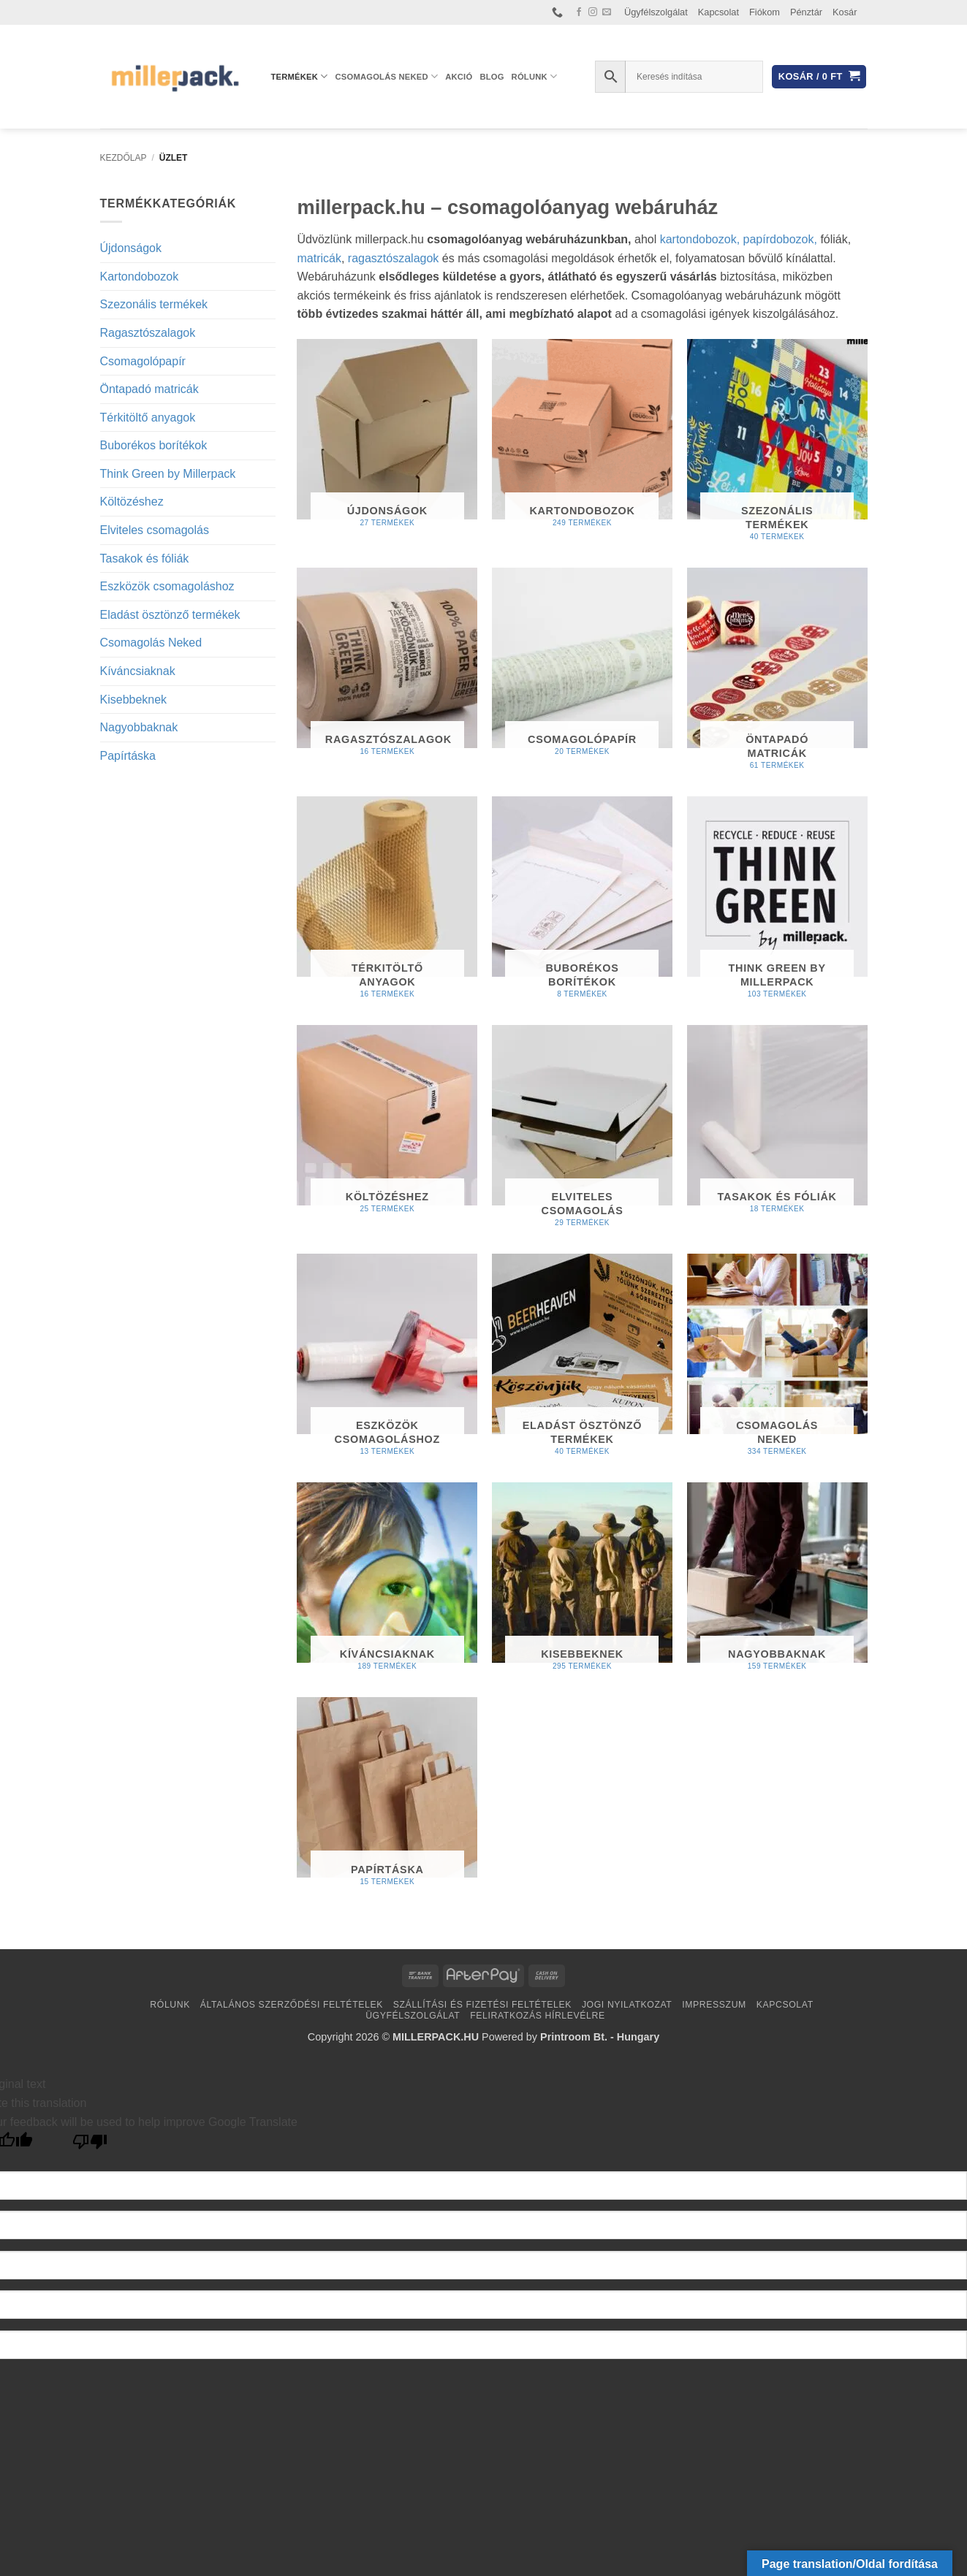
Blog (491, 76)
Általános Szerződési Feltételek (291, 2005)
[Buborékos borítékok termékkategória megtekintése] (582, 903)
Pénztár (806, 12)
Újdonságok (131, 248)
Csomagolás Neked (387, 76)
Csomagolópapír (143, 361)
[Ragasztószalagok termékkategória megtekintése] (387, 668)
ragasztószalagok (395, 258)
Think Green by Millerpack (168, 474)
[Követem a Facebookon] (578, 12)
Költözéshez (132, 501)
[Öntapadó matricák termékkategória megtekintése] (777, 675)
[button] (819, 77)
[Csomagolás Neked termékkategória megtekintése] (777, 1361)
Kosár (845, 12)
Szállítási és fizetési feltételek (482, 2005)
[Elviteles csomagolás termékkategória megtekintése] (582, 1132)
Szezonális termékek (154, 304)
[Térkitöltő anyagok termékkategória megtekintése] (387, 903)
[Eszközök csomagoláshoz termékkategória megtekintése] (387, 1361)
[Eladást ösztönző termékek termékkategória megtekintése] (582, 1361)
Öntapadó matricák (149, 389)
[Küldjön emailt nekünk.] (606, 12)
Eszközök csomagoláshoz (167, 586)
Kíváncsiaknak (137, 671)
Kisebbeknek (133, 699)
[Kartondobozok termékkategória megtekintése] (582, 439)
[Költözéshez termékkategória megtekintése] (387, 1125)
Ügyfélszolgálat (656, 12)
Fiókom (764, 12)
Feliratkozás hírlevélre (537, 2016)
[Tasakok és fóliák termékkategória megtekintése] (777, 1125)
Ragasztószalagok (148, 333)
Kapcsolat (718, 12)
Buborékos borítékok (154, 445)
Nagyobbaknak (139, 727)
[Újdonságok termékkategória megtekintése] (387, 439)
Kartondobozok (139, 276)
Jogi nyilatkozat (627, 2005)
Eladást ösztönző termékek (170, 615)
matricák (319, 258)
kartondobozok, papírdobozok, (738, 239)
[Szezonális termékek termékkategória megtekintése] (777, 446)
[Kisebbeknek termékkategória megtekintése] (582, 1582)
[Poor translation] (90, 2145)
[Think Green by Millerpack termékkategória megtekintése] (777, 903)
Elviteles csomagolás (154, 530)
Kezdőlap (123, 158)
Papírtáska (128, 756)
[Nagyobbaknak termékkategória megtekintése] (777, 1582)
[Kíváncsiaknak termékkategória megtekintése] (387, 1582)
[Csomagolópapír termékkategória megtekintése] (582, 668)
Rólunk (535, 76)
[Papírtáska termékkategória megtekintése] (387, 1797)
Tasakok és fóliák (144, 558)
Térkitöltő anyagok (148, 417)
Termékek (299, 76)
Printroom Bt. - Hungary (599, 2037)
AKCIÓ (458, 76)
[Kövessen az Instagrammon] (592, 12)
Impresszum (714, 2005)
